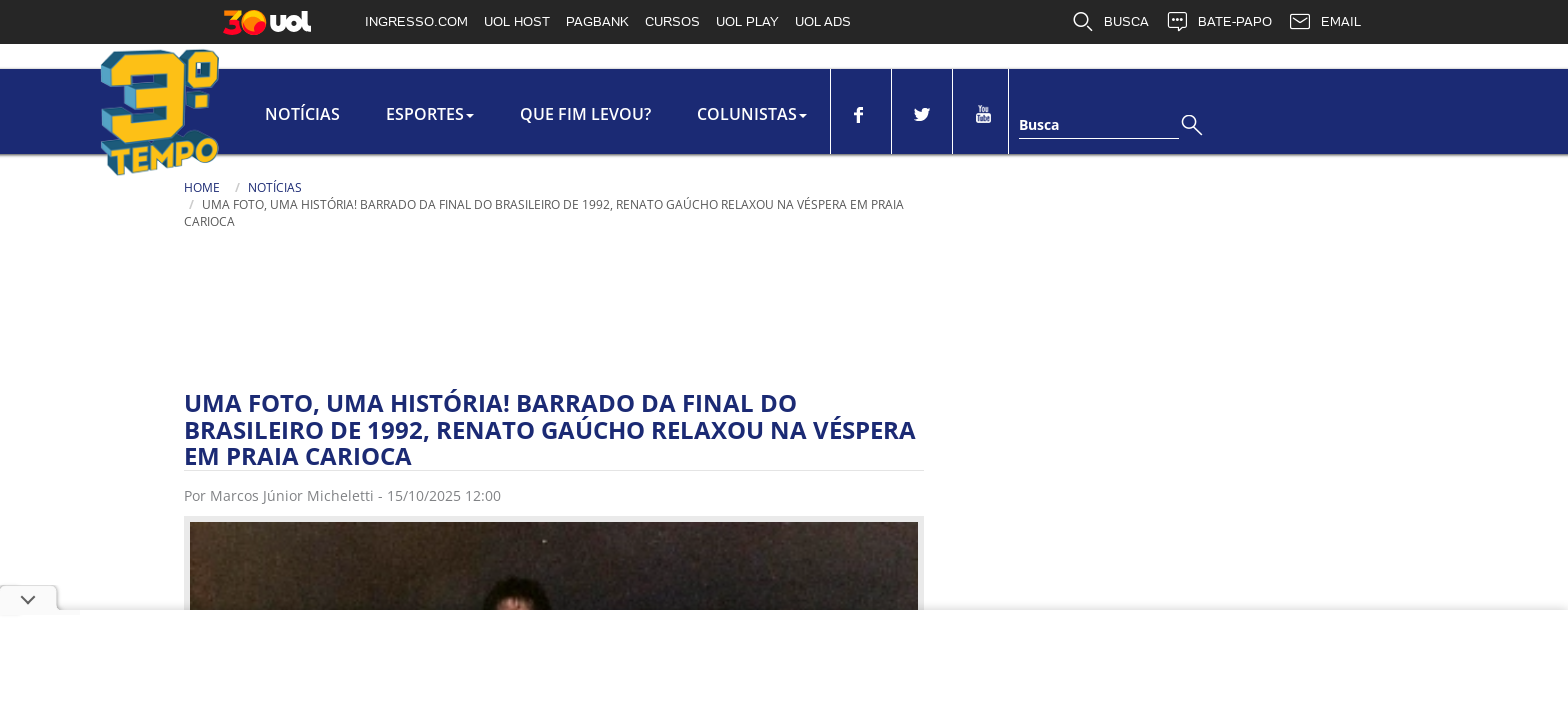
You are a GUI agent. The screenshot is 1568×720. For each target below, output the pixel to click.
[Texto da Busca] (1099, 127)
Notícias (302, 114)
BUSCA (1110, 22)
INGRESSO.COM (416, 21)
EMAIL (1324, 22)
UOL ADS (823, 21)
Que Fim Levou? (585, 114)
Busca (1039, 124)
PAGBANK (597, 21)
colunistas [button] (752, 114)
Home (202, 187)
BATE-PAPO (1218, 22)
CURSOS (672, 21)
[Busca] (1194, 134)
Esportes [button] (430, 114)
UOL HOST (517, 21)
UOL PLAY (747, 21)
